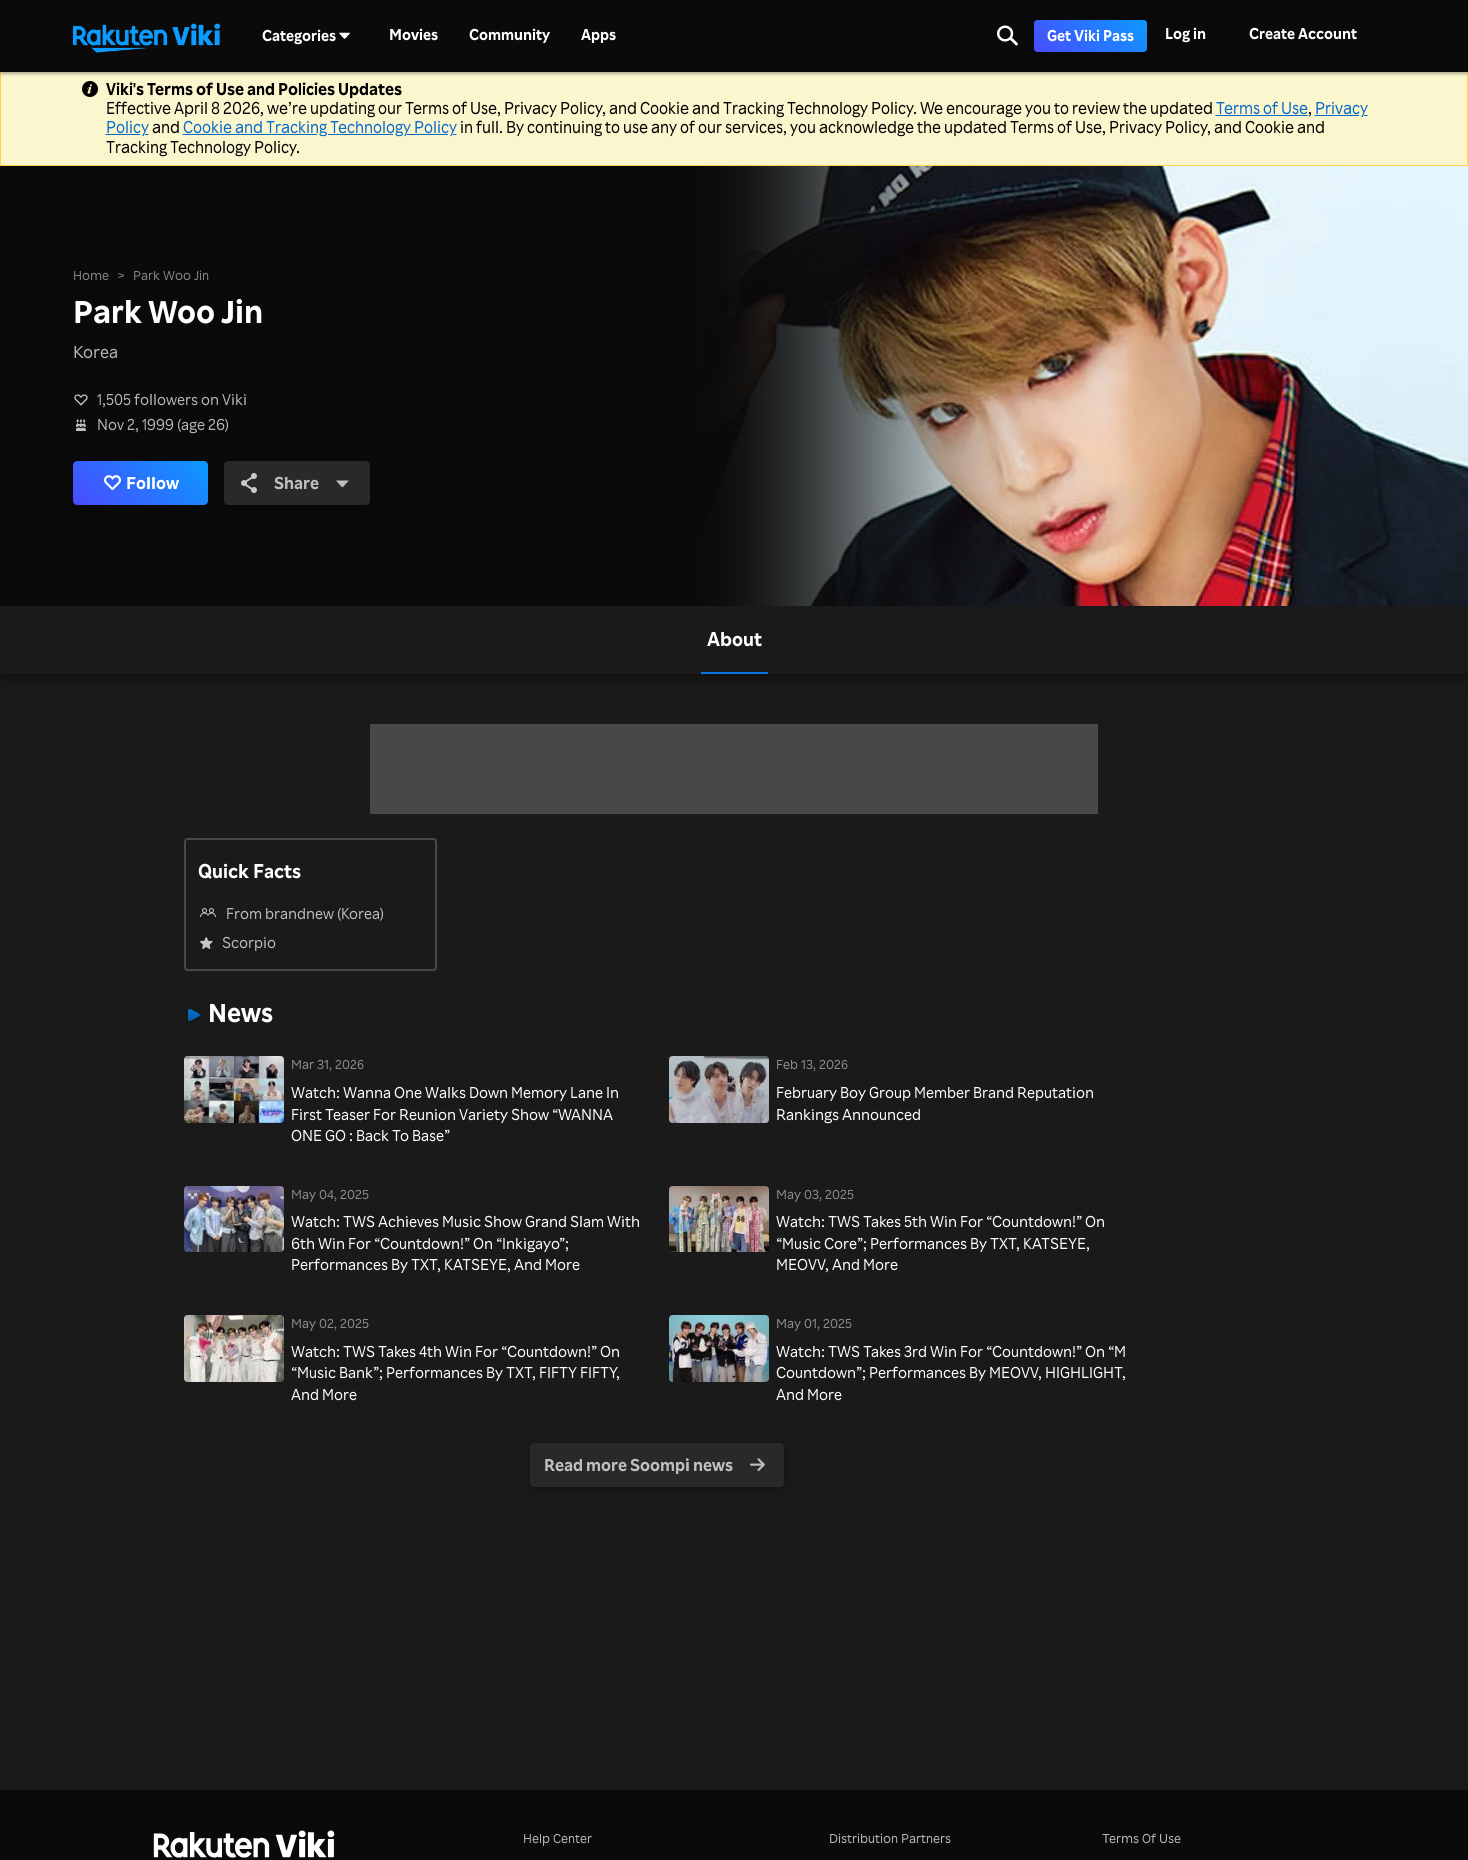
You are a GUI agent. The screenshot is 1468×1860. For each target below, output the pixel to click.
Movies (413, 35)
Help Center (557, 1838)
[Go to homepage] (146, 36)
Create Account (1303, 33)
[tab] (734, 640)
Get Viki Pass (1090, 35)
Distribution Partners (890, 1838)
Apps (598, 35)
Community (509, 35)
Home (91, 275)
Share (295, 482)
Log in (1185, 33)
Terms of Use (1262, 108)
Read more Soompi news (654, 1464)
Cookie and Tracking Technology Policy (320, 127)
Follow (141, 483)
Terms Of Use (1141, 1838)
